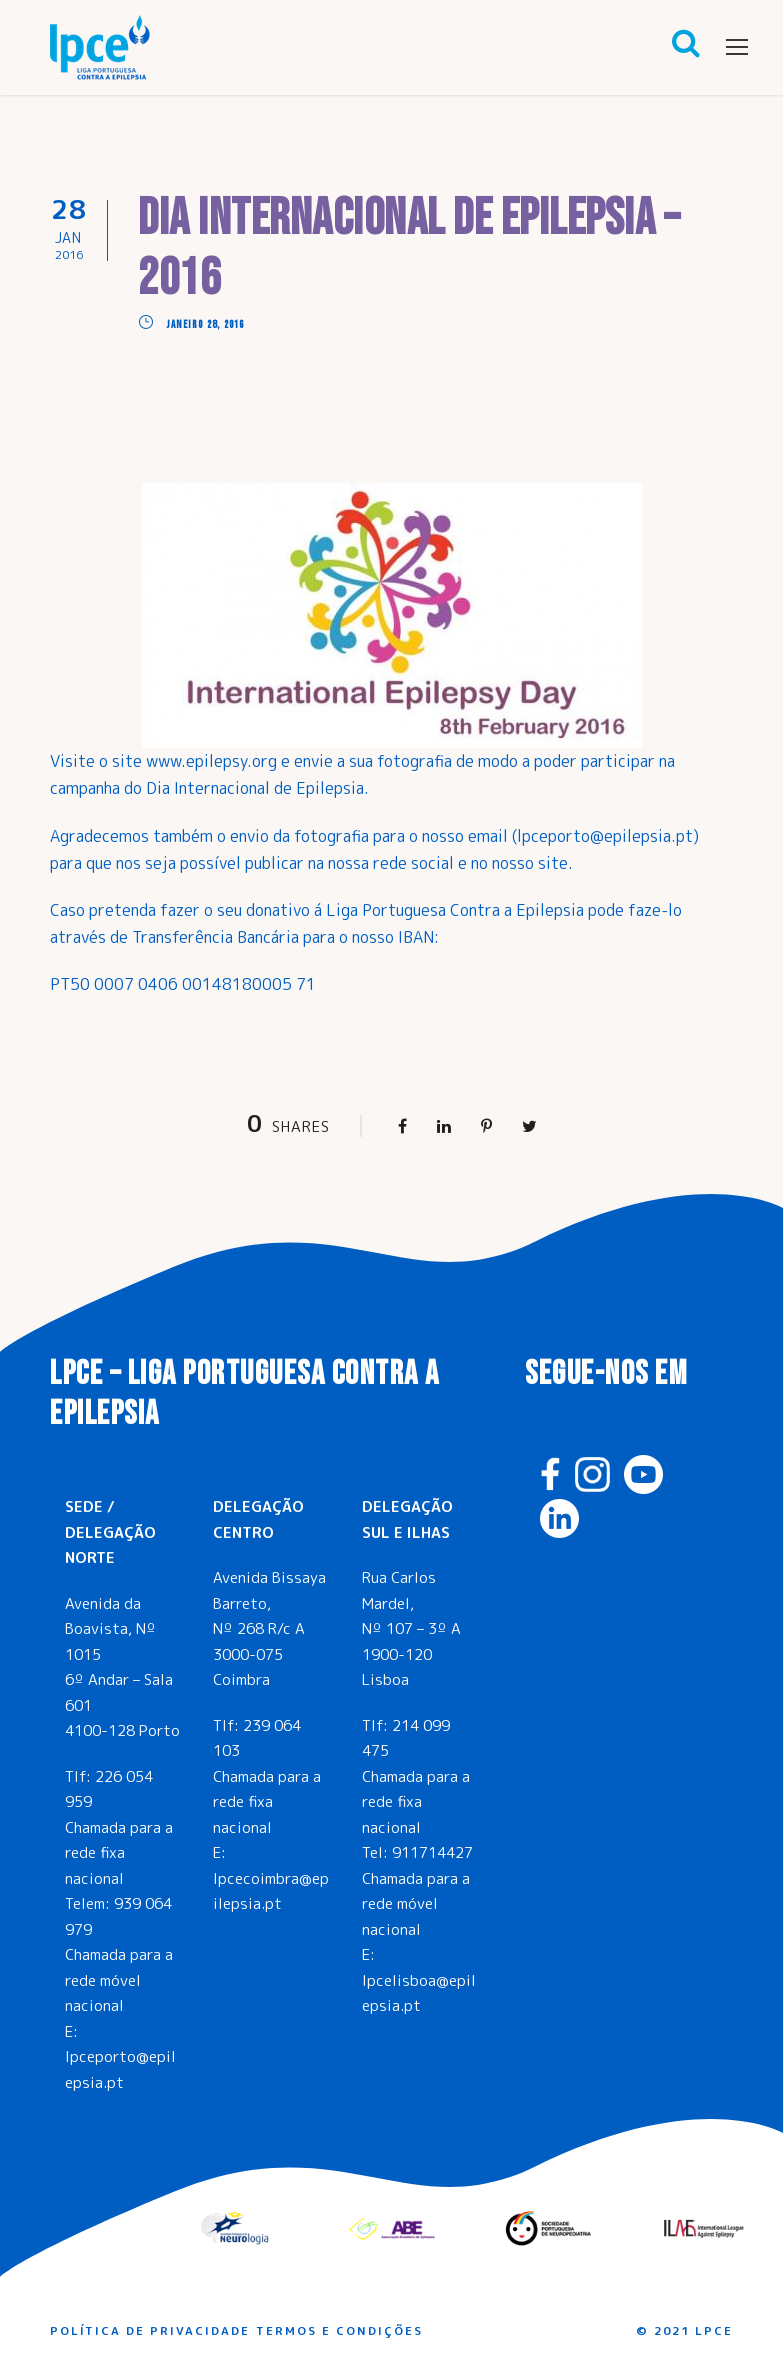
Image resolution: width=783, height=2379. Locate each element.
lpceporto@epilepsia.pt (605, 836)
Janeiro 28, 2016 (205, 324)
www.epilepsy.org (211, 761)
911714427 (432, 1852)
